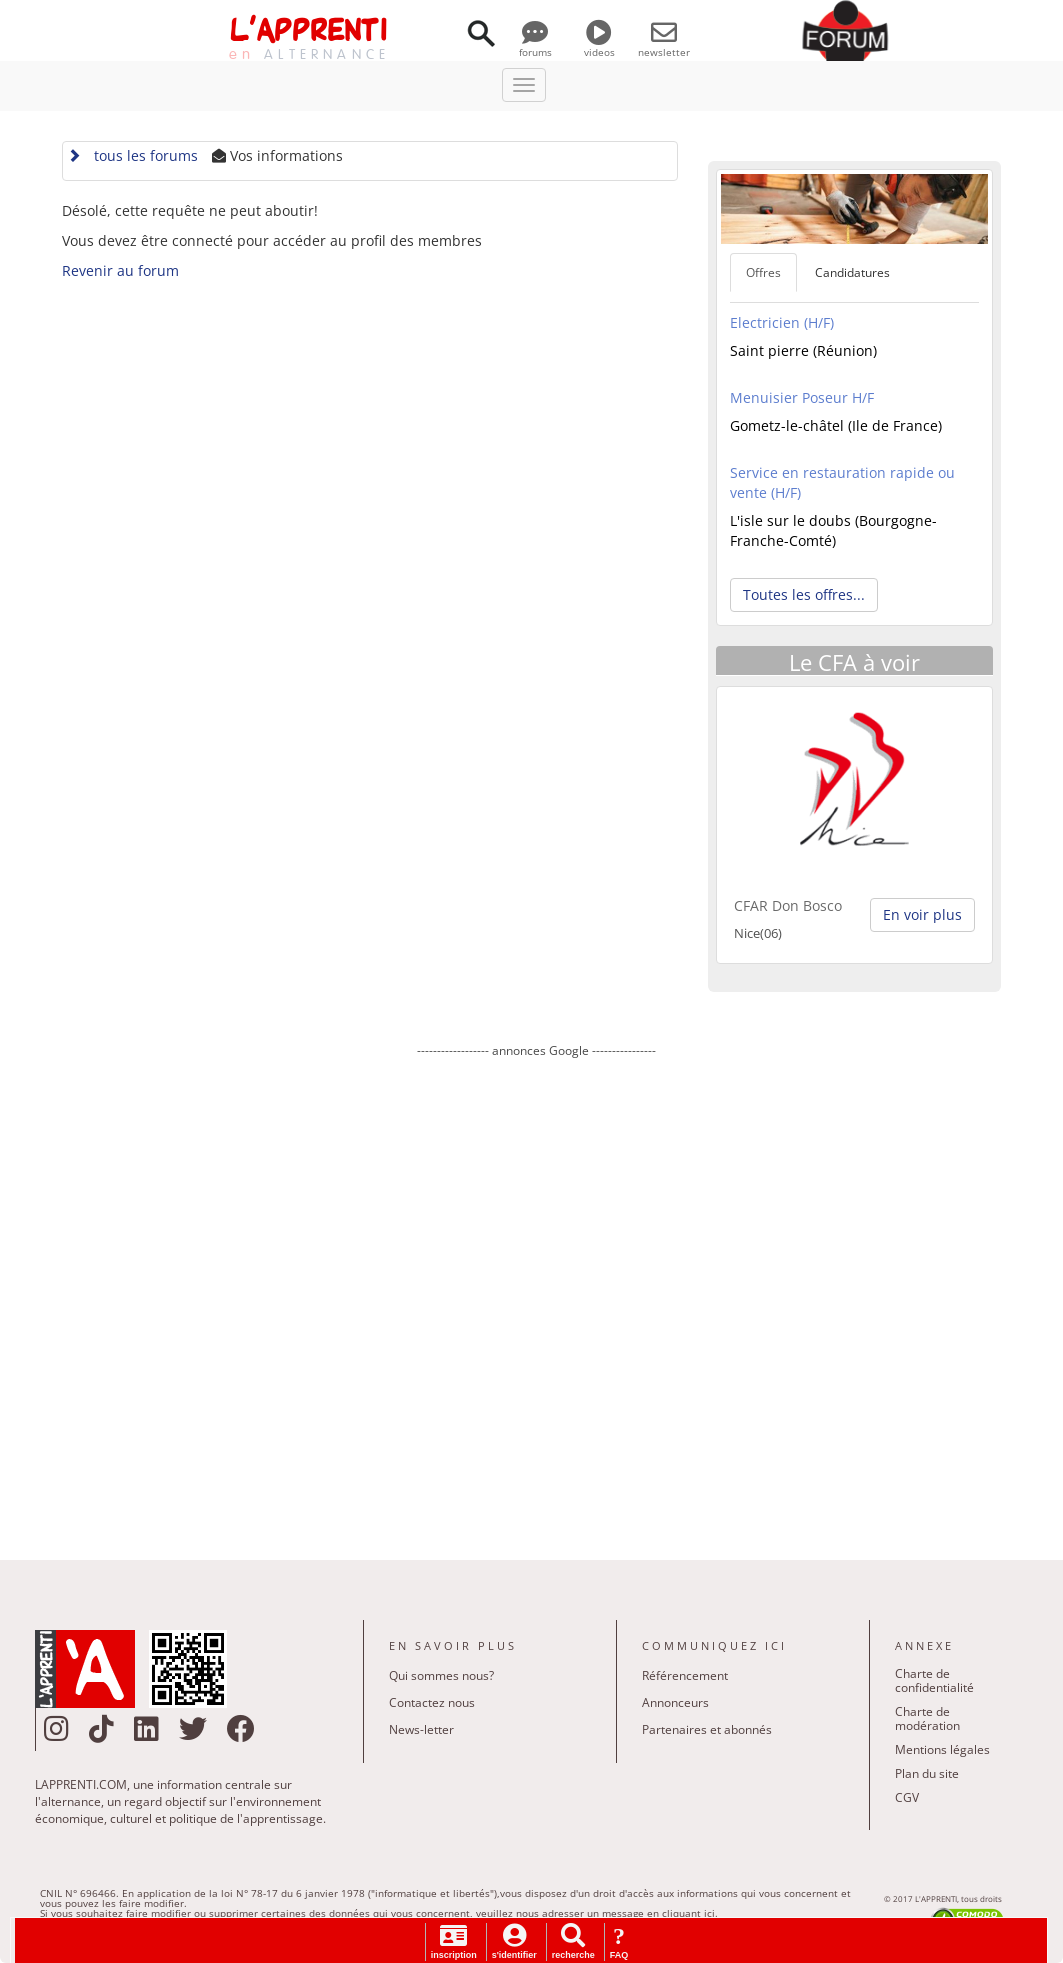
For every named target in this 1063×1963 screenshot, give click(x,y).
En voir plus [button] (922, 914)
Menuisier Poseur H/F (802, 397)
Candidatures (852, 272)
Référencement (685, 1675)
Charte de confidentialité (934, 1680)
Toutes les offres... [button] (804, 594)
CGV (907, 1797)
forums (535, 45)
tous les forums (132, 155)
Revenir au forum (120, 270)
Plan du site (927, 1773)
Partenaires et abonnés (707, 1729)
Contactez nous (432, 1702)
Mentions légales (942, 1749)
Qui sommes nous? (441, 1675)
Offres (763, 272)
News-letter (421, 1729)
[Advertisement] (537, 1295)
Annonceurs (675, 1702)
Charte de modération (927, 1718)
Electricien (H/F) (782, 322)
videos (599, 45)
